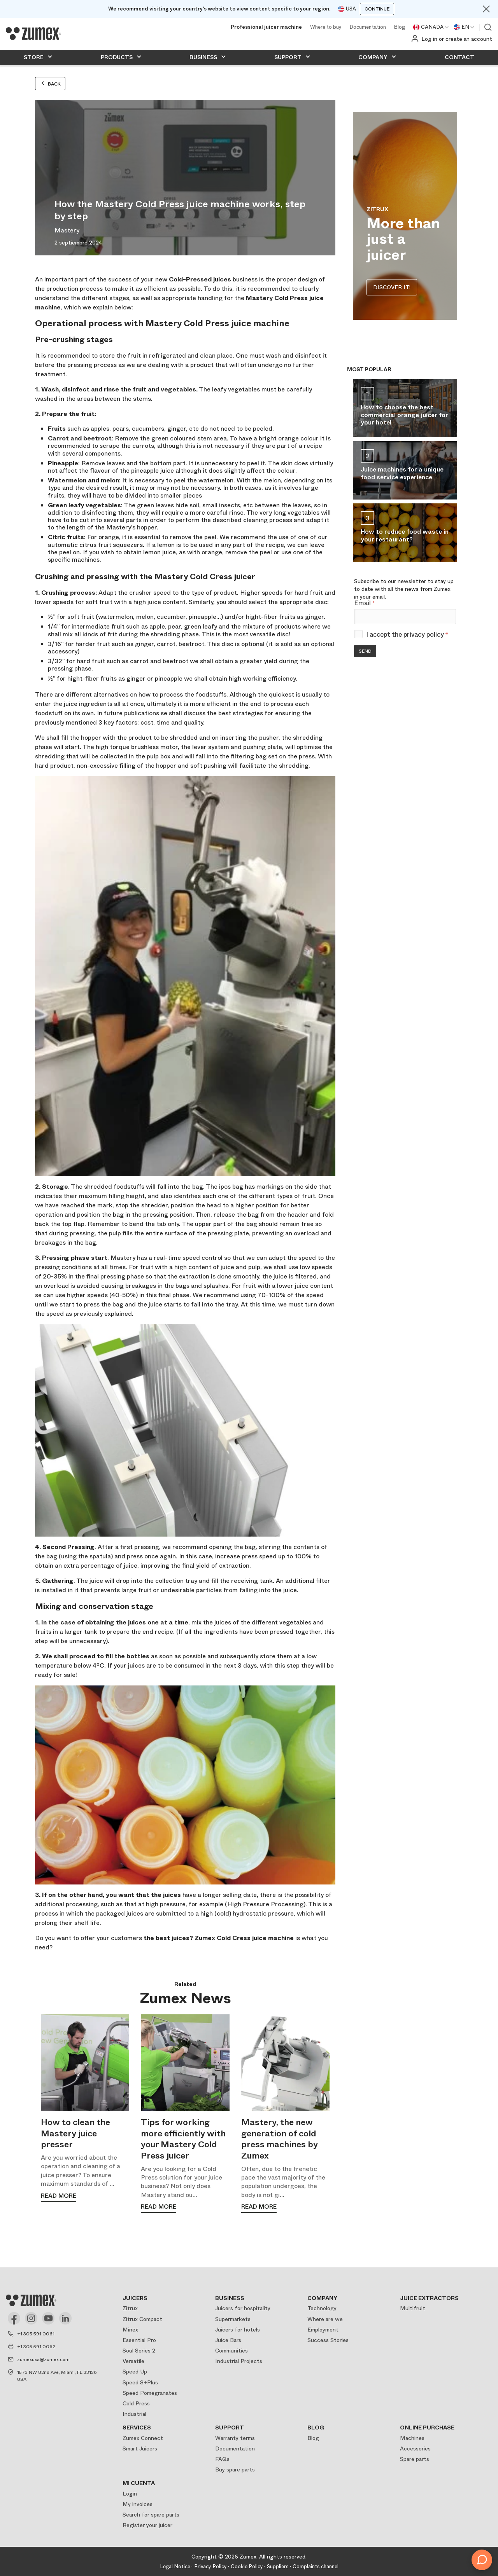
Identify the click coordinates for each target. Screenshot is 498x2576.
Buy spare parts (235, 2469)
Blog (399, 27)
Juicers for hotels (237, 2329)
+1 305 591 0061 (35, 2333)
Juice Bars (228, 2340)
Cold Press (136, 2403)
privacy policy (423, 634)
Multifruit (412, 2308)
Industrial (134, 2414)
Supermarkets (233, 2319)
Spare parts (414, 2459)
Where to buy (326, 27)
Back (50, 83)
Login (130, 2493)
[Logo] (33, 33)
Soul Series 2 (139, 2350)
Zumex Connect (143, 2438)
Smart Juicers (140, 2448)
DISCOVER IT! (391, 287)
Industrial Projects (238, 2361)
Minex (130, 2329)
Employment (322, 2329)
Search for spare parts (151, 2514)
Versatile (133, 2361)
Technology (322, 2308)
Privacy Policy (210, 2566)
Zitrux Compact (142, 2319)
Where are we (325, 2319)
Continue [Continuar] (377, 8)
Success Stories (328, 2340)
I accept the (407, 634)
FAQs (222, 2459)
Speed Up (135, 2371)
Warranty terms (235, 2438)
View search (488, 27)
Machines (412, 2438)
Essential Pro (139, 2340)
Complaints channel (315, 2566)
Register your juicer (147, 2525)
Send (365, 651)
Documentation (367, 27)
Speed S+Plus (140, 2382)
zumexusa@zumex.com (43, 2359)
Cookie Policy (247, 2566)
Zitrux (130, 2308)
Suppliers (278, 2566)
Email (364, 603)
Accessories (415, 2448)
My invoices (138, 2504)
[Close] (486, 9)
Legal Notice (175, 2566)
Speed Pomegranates (150, 2393)
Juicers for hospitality (242, 2308)
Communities (231, 2350)
